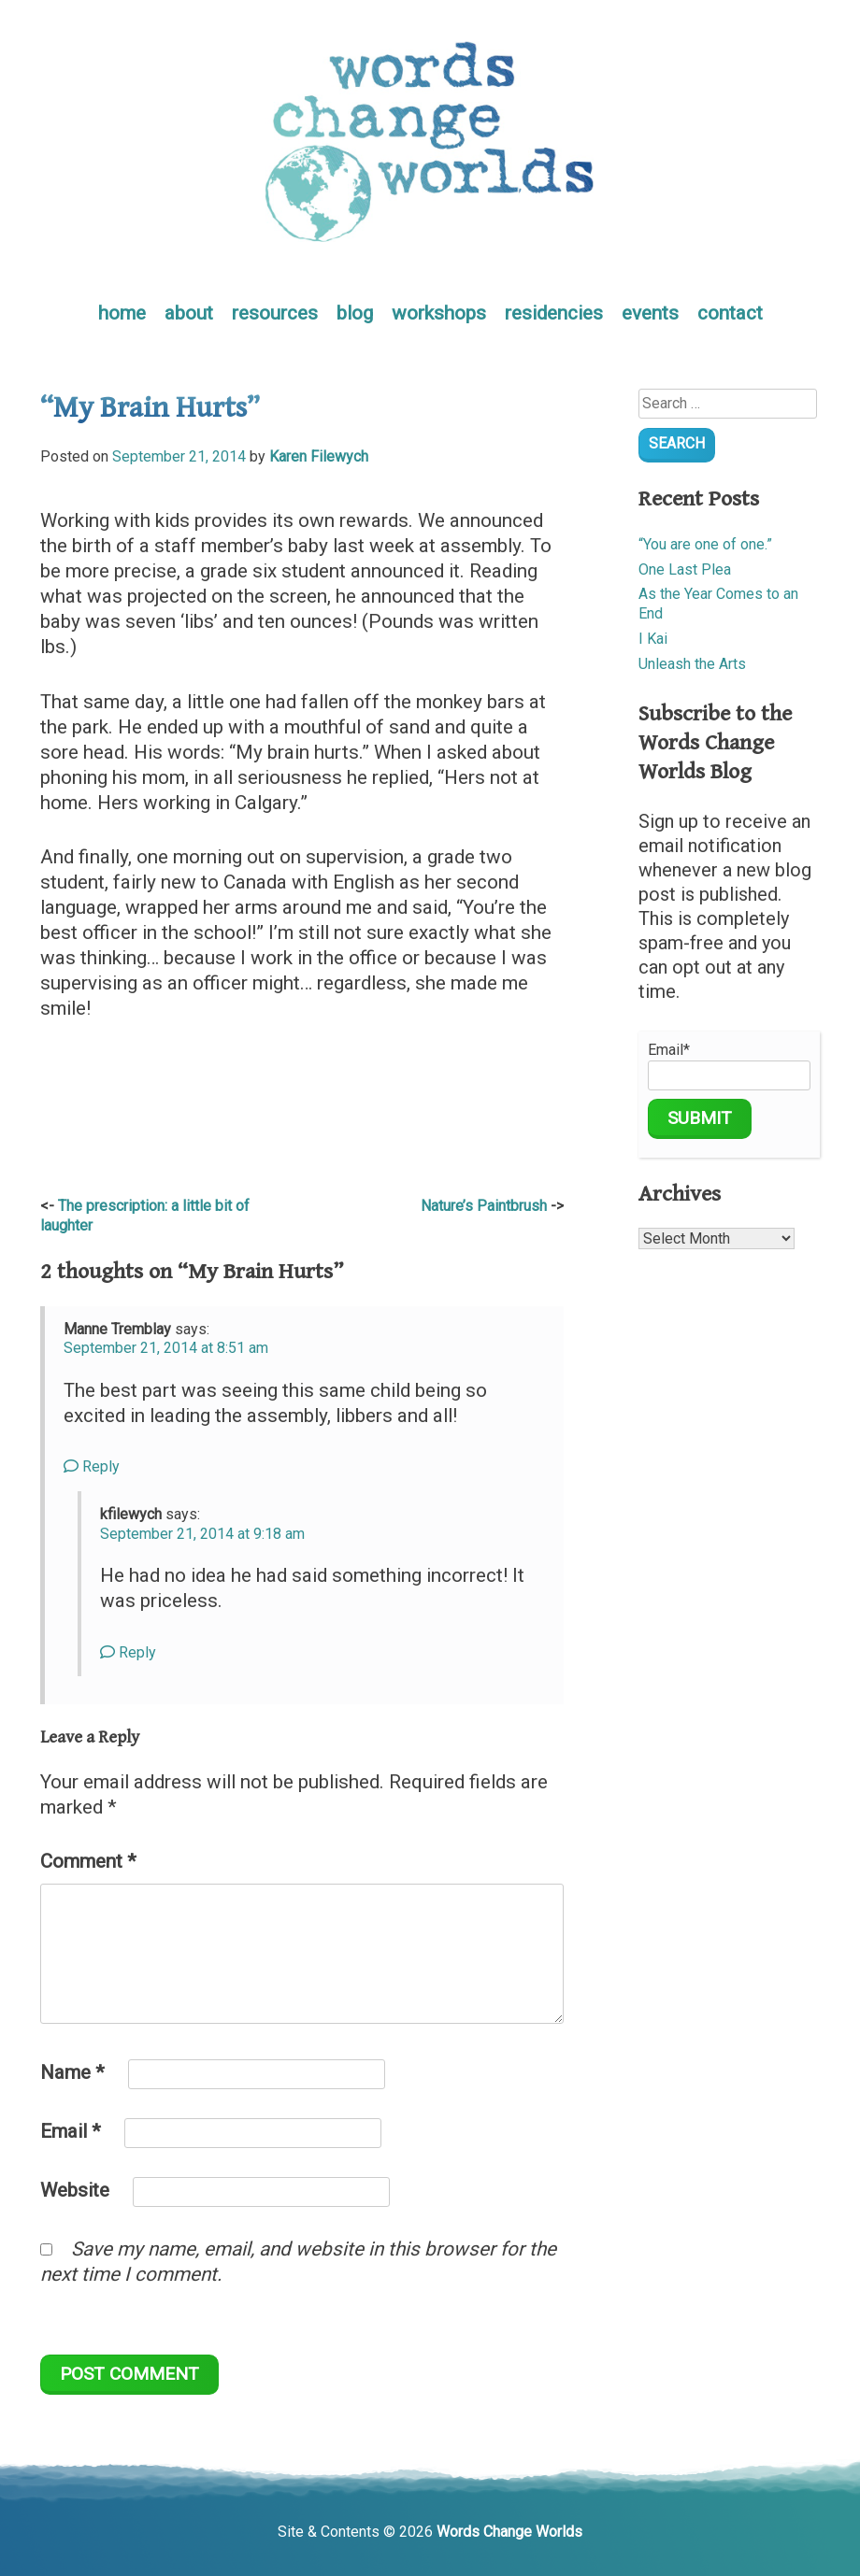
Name (72, 2072)
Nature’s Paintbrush (484, 1206)
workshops (439, 313)
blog (355, 313)
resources (275, 313)
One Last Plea (684, 569)
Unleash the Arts (692, 664)
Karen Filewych (318, 456)
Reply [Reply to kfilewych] (128, 1652)
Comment (88, 1861)
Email (70, 2131)
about (189, 313)
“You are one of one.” (705, 544)
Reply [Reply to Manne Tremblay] (92, 1466)
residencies (554, 313)
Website (74, 2190)
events (650, 313)
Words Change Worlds (509, 2531)
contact (730, 313)
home (122, 313)
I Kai (652, 639)
